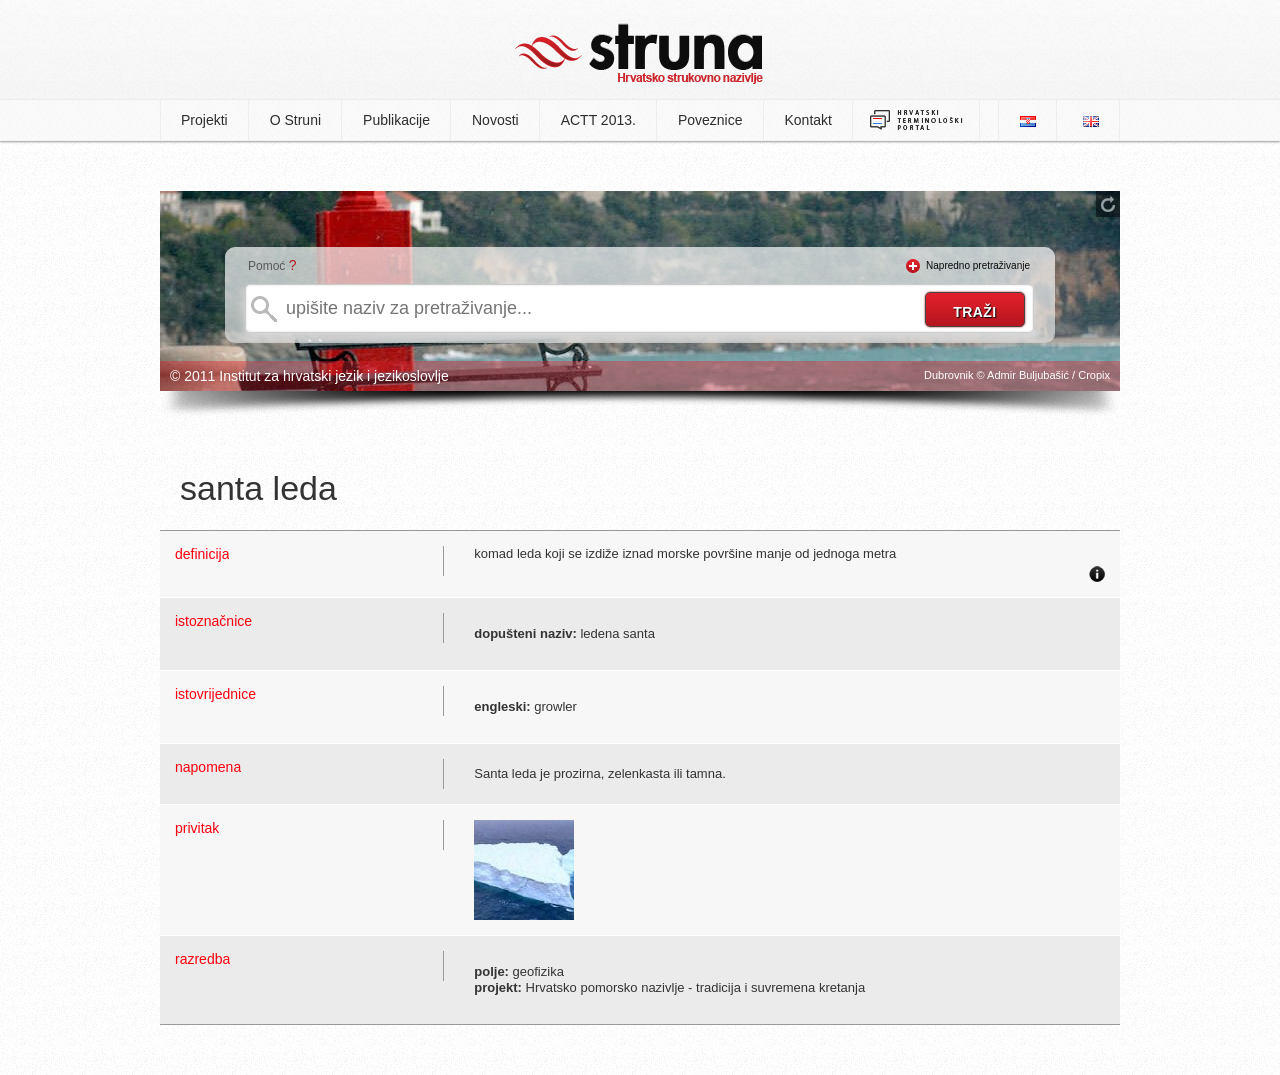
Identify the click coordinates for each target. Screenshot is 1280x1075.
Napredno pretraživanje (978, 265)
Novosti (495, 120)
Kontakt (808, 120)
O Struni (295, 120)
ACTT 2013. (598, 120)
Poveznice (710, 120)
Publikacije (396, 120)
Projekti (204, 120)
